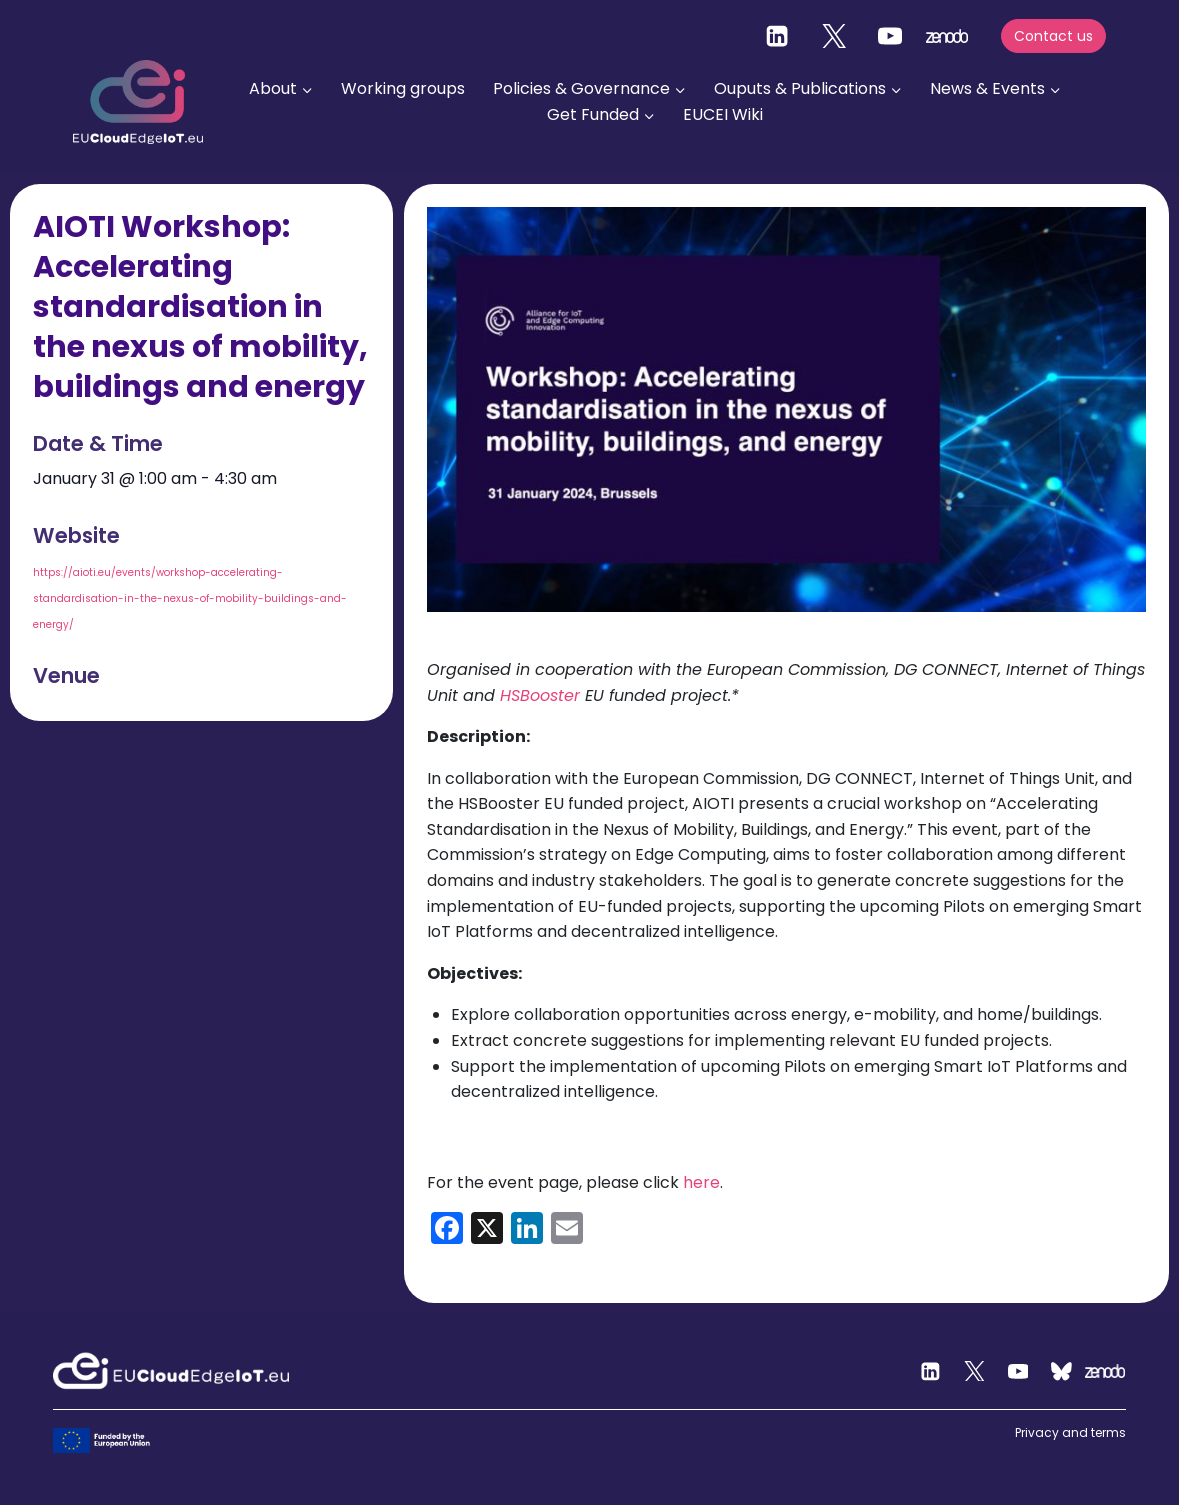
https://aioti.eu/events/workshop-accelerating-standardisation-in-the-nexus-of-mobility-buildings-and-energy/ (190, 598)
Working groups (403, 88)
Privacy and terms (1070, 1432)
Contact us (1053, 36)
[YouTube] (890, 36)
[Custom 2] (1062, 1371)
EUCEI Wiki (723, 114)
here (701, 1182)
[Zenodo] (1105, 1371)
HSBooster (540, 695)
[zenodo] (947, 36)
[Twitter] (834, 36)
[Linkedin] (777, 36)
